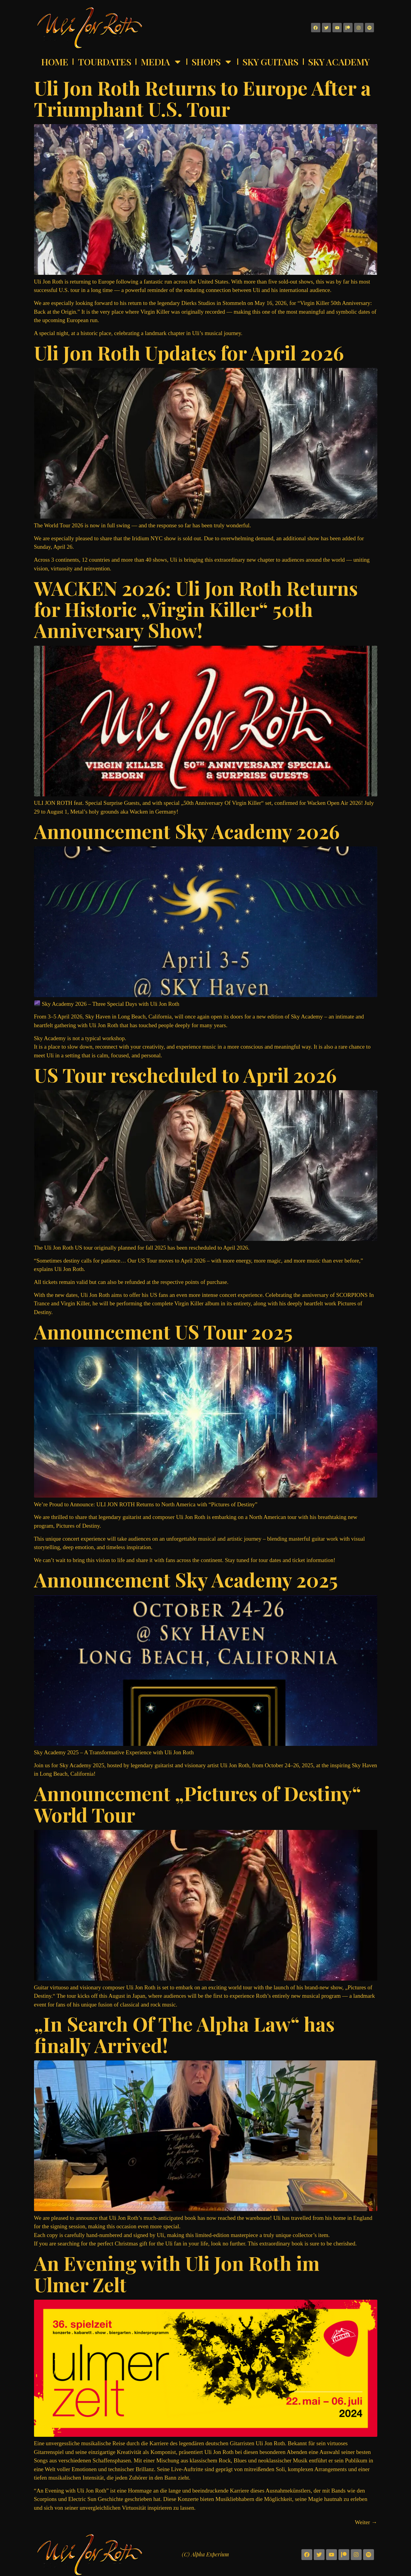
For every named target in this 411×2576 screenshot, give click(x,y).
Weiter (366, 2522)
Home (54, 62)
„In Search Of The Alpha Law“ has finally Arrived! (184, 2034)
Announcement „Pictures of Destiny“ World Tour (197, 1803)
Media (161, 61)
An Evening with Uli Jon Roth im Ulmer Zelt (176, 2273)
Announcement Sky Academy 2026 (187, 831)
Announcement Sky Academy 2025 (186, 1579)
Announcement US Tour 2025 (163, 1331)
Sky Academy (339, 62)
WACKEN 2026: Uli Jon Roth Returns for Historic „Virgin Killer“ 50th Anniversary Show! (196, 609)
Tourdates (104, 62)
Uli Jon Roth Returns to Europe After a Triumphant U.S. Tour (202, 98)
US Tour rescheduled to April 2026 (185, 1074)
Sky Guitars (270, 62)
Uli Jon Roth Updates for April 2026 (189, 352)
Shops (212, 61)
